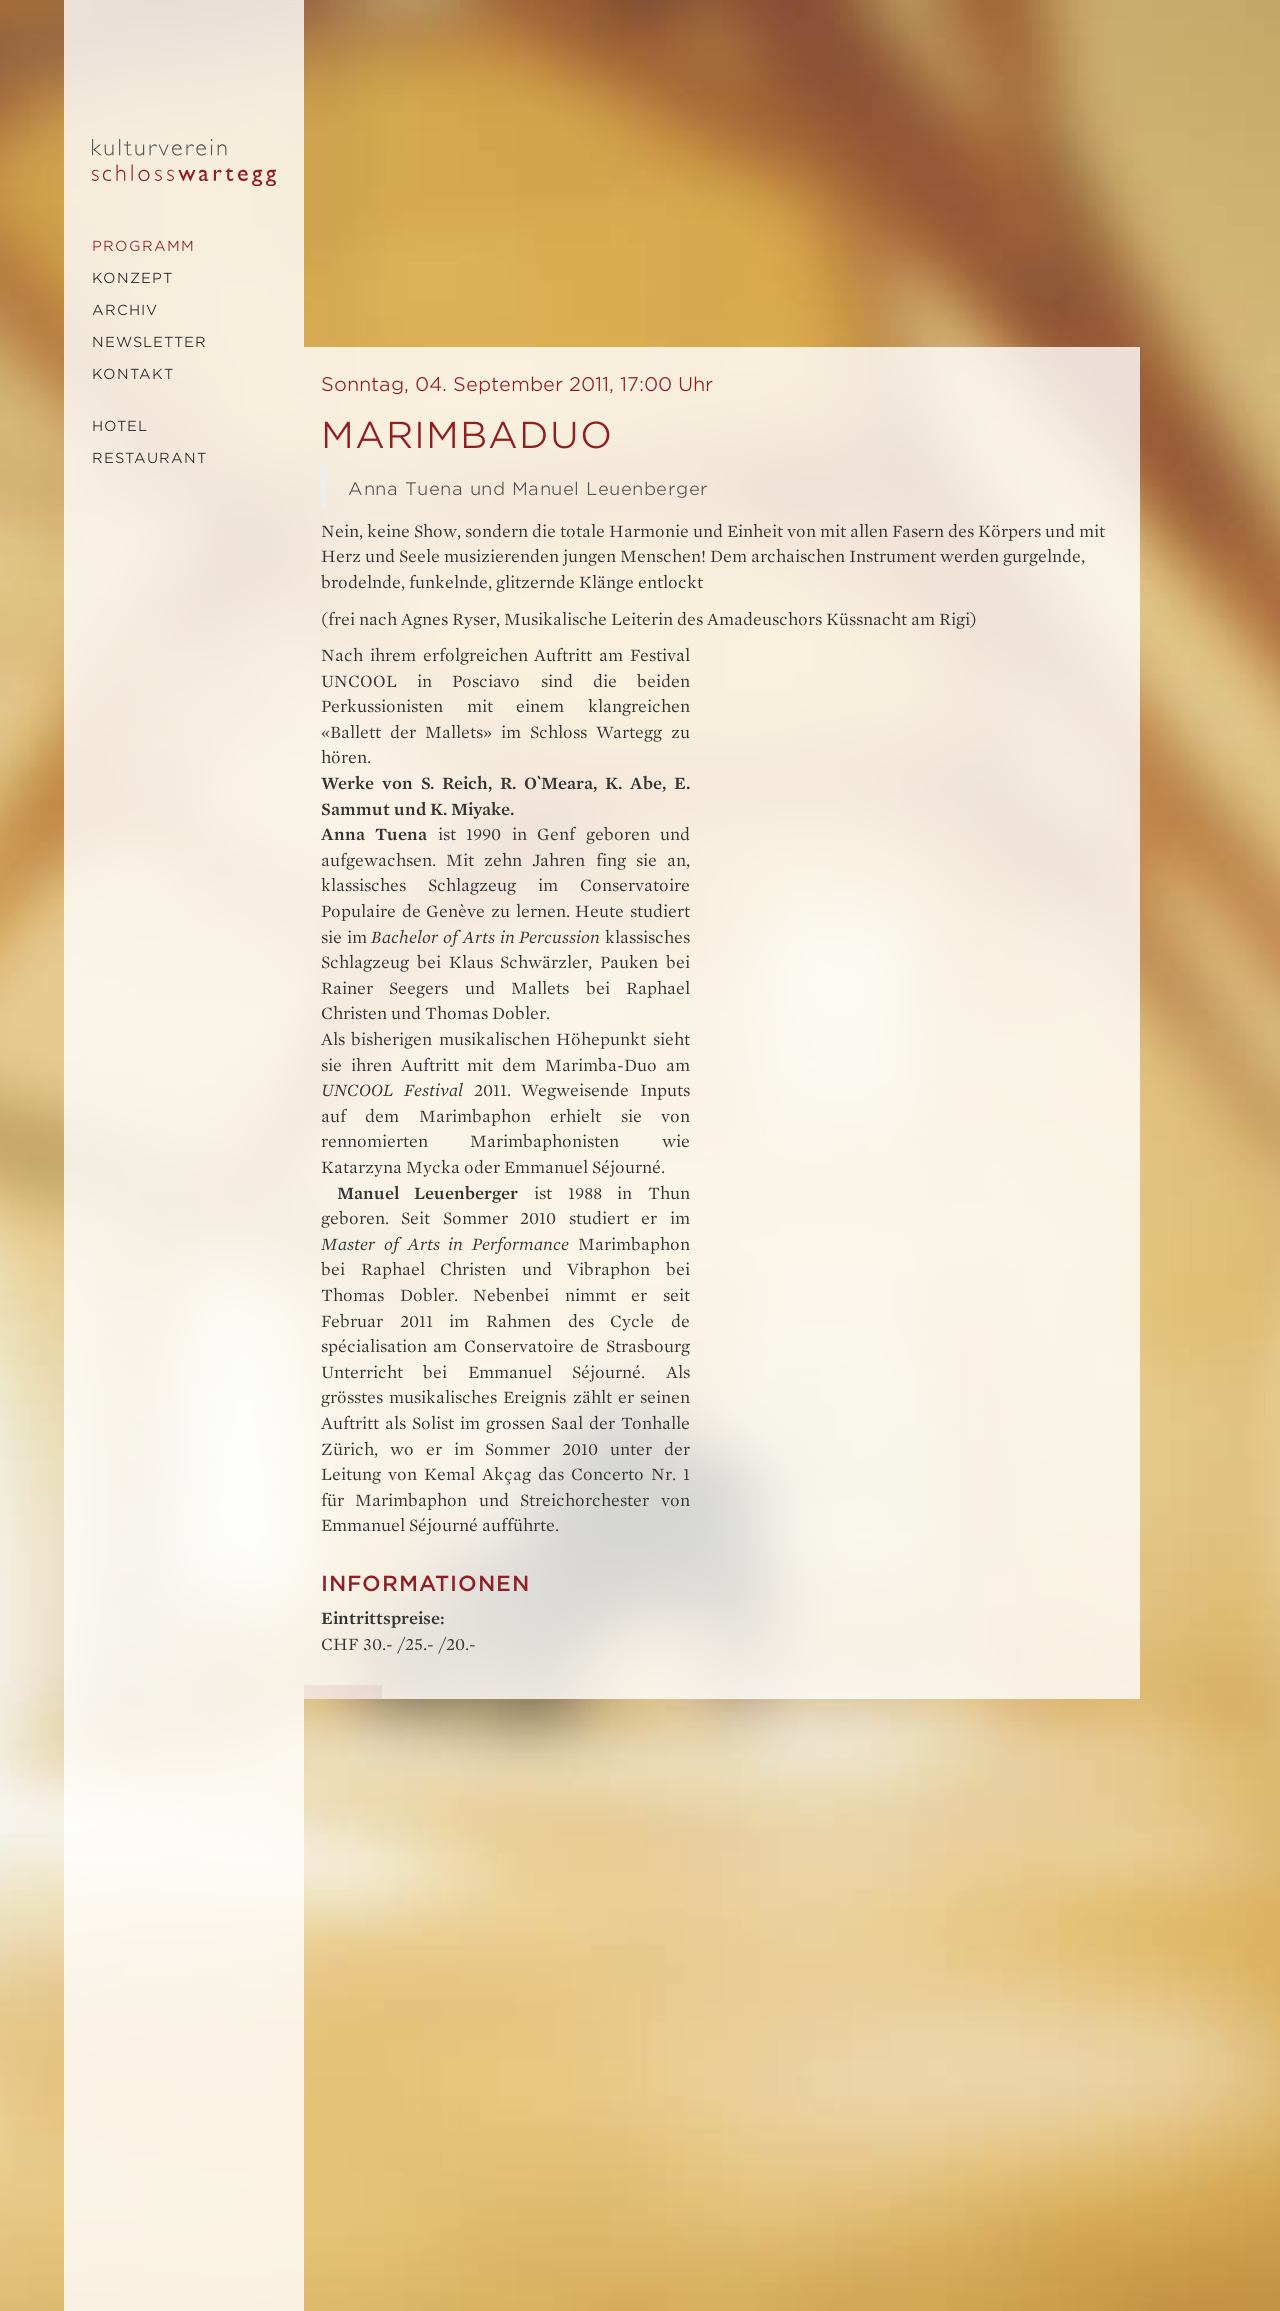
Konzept (132, 278)
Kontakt (133, 374)
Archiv (125, 310)
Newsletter (149, 342)
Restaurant (149, 458)
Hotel (120, 426)
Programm (143, 246)
